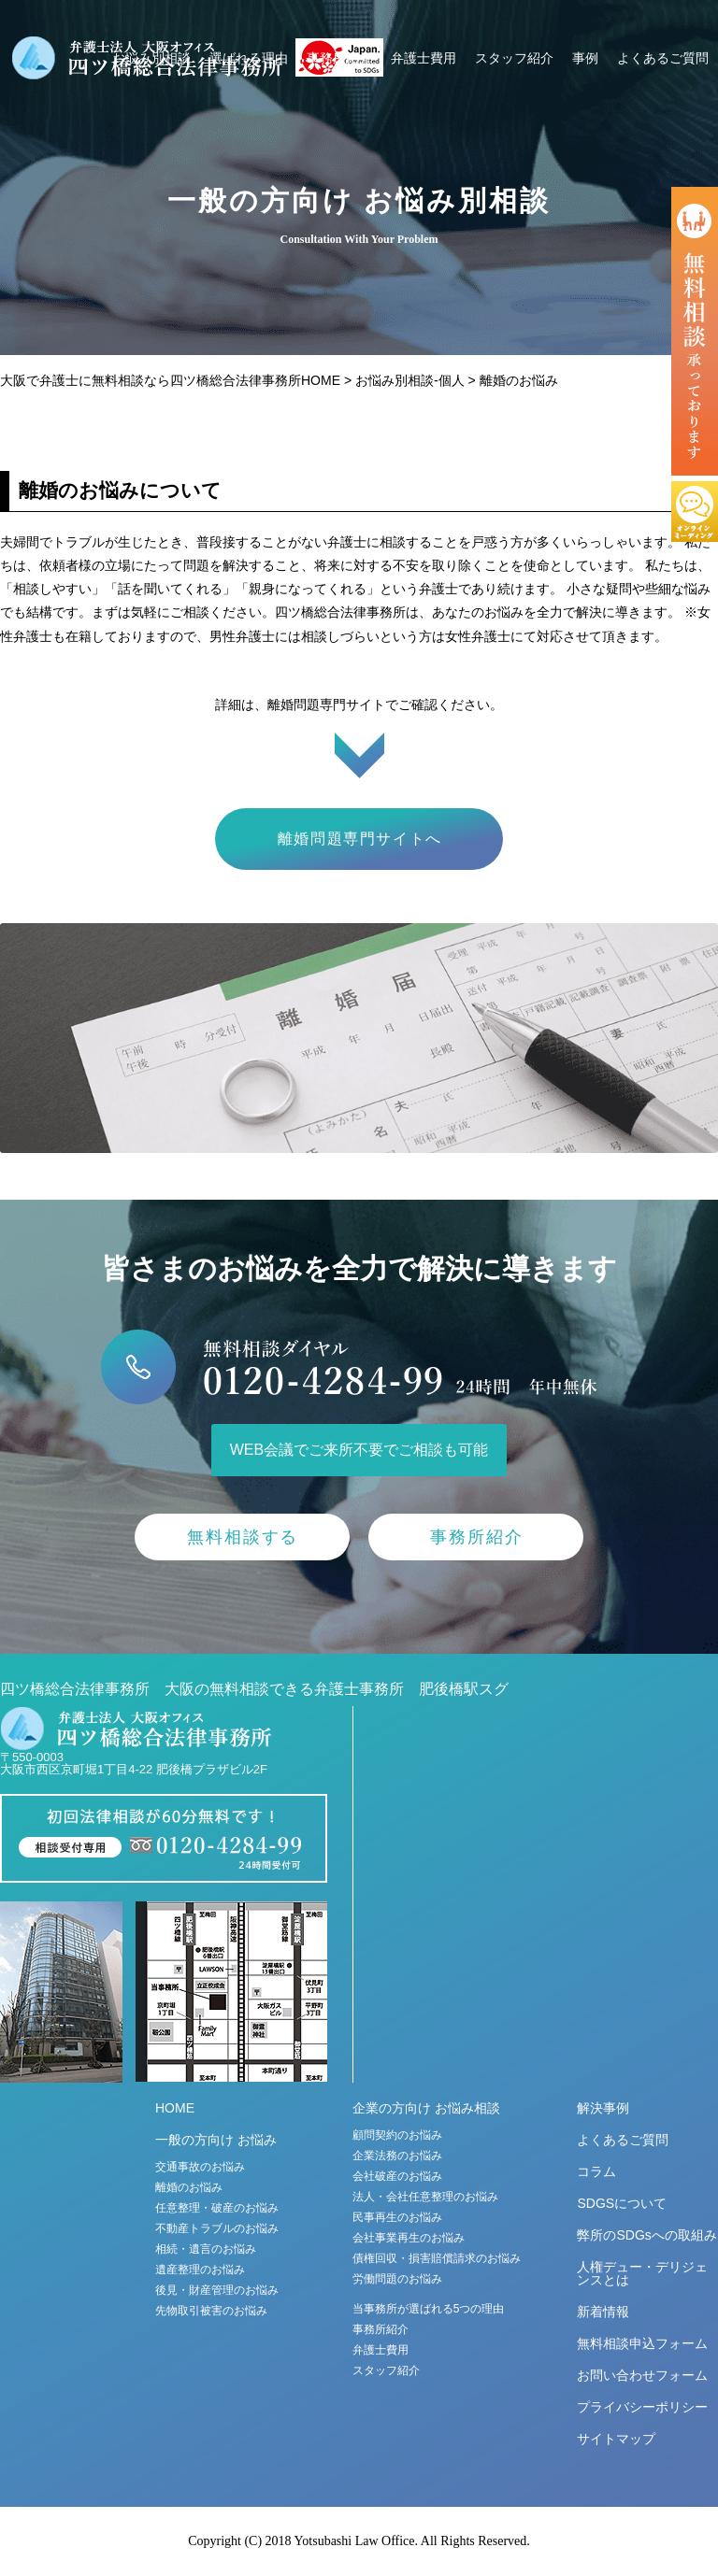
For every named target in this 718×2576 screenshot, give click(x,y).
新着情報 (603, 2311)
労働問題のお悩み (397, 2278)
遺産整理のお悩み (200, 2269)
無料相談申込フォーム (642, 2343)
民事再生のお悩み (397, 2217)
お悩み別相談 (151, 57)
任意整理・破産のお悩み (217, 2207)
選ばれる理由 (248, 57)
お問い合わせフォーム (642, 2375)
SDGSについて (622, 2203)
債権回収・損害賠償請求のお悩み (436, 2258)
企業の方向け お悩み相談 (426, 2107)
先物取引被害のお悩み (211, 2310)
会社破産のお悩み (397, 2176)
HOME (174, 2107)
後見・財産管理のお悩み (217, 2290)
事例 (585, 57)
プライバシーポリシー (642, 2406)
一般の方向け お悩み (216, 2139)
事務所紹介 (339, 57)
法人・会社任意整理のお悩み (425, 2196)
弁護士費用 (423, 57)
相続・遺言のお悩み (205, 2249)
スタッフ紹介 (514, 57)
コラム (596, 2171)
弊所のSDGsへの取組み (646, 2235)
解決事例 (603, 2107)
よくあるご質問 (663, 57)
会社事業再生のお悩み (408, 2237)
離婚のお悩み (189, 2187)
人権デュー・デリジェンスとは (642, 2273)
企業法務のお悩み (397, 2155)
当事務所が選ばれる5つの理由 (428, 2308)
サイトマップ (616, 2438)
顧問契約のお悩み (397, 2135)
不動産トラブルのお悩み (217, 2228)
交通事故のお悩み (200, 2166)
